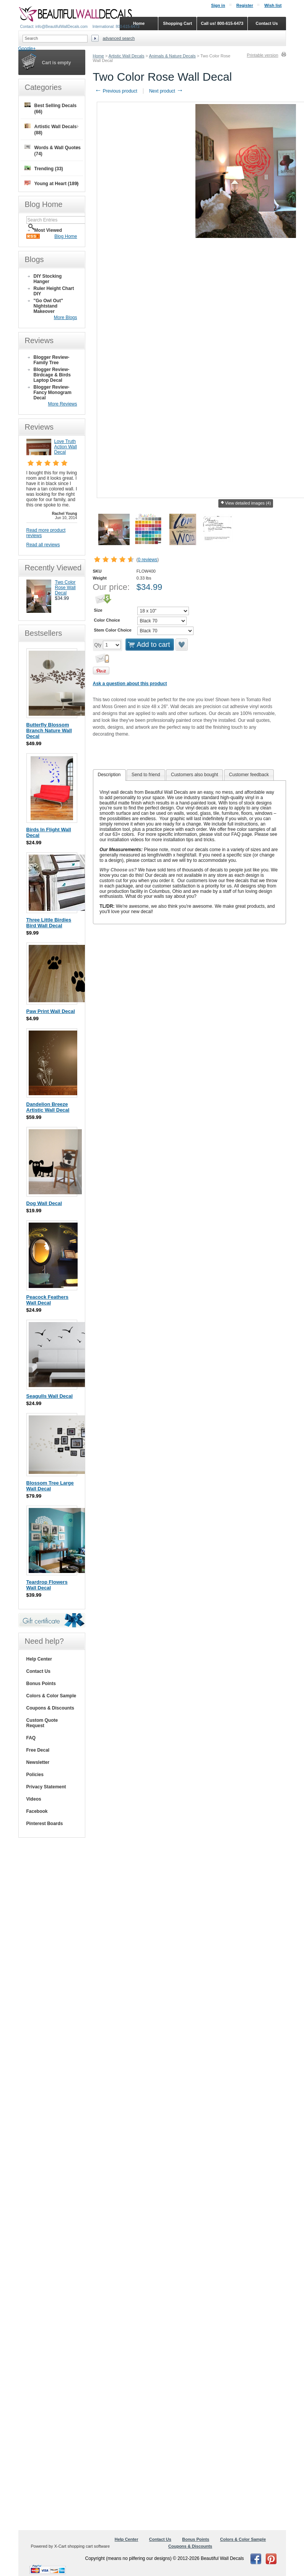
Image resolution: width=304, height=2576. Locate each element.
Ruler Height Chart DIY (54, 291)
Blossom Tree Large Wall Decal (50, 1486)
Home (98, 56)
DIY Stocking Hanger (48, 279)
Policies (35, 1774)
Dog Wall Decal (44, 1203)
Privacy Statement (46, 1787)
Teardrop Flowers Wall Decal (47, 1585)
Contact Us (38, 1671)
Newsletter (38, 1762)
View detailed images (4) (245, 503)
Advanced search (118, 38)
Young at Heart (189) (51, 183)
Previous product (116, 91)
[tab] (109, 775)
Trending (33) (43, 168)
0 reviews (148, 559)
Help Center (39, 1659)
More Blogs (65, 317)
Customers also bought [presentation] (194, 774)
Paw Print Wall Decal (50, 1011)
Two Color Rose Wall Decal (65, 588)
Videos (33, 1799)
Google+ (27, 48)
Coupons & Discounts (50, 1708)
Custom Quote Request (42, 1723)
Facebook (37, 1811)
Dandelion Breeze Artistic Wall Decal (48, 1107)
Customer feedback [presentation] (249, 774)
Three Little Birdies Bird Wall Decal (49, 922)
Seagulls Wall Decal (49, 1396)
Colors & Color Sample (51, 1695)
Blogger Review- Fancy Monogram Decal (53, 392)
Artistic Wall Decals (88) (50, 129)
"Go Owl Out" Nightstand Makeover (48, 306)
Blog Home (65, 236)
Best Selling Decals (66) (50, 108)
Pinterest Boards (44, 1823)
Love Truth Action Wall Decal (65, 447)
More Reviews (62, 404)
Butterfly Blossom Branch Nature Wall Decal (49, 730)
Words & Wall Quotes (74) (52, 150)
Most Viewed (48, 230)
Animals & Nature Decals (172, 56)
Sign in (218, 5)
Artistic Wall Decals (127, 56)
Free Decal (38, 1750)
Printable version (262, 55)
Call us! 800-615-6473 (222, 23)
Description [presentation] (109, 774)
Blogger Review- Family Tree (52, 360)
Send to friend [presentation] (146, 774)
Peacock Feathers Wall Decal (47, 1300)
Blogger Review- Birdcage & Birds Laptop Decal (52, 375)
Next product (166, 91)
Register (244, 5)
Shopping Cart (177, 23)
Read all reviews (43, 544)
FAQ (31, 1738)
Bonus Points (41, 1683)
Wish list (272, 5)
